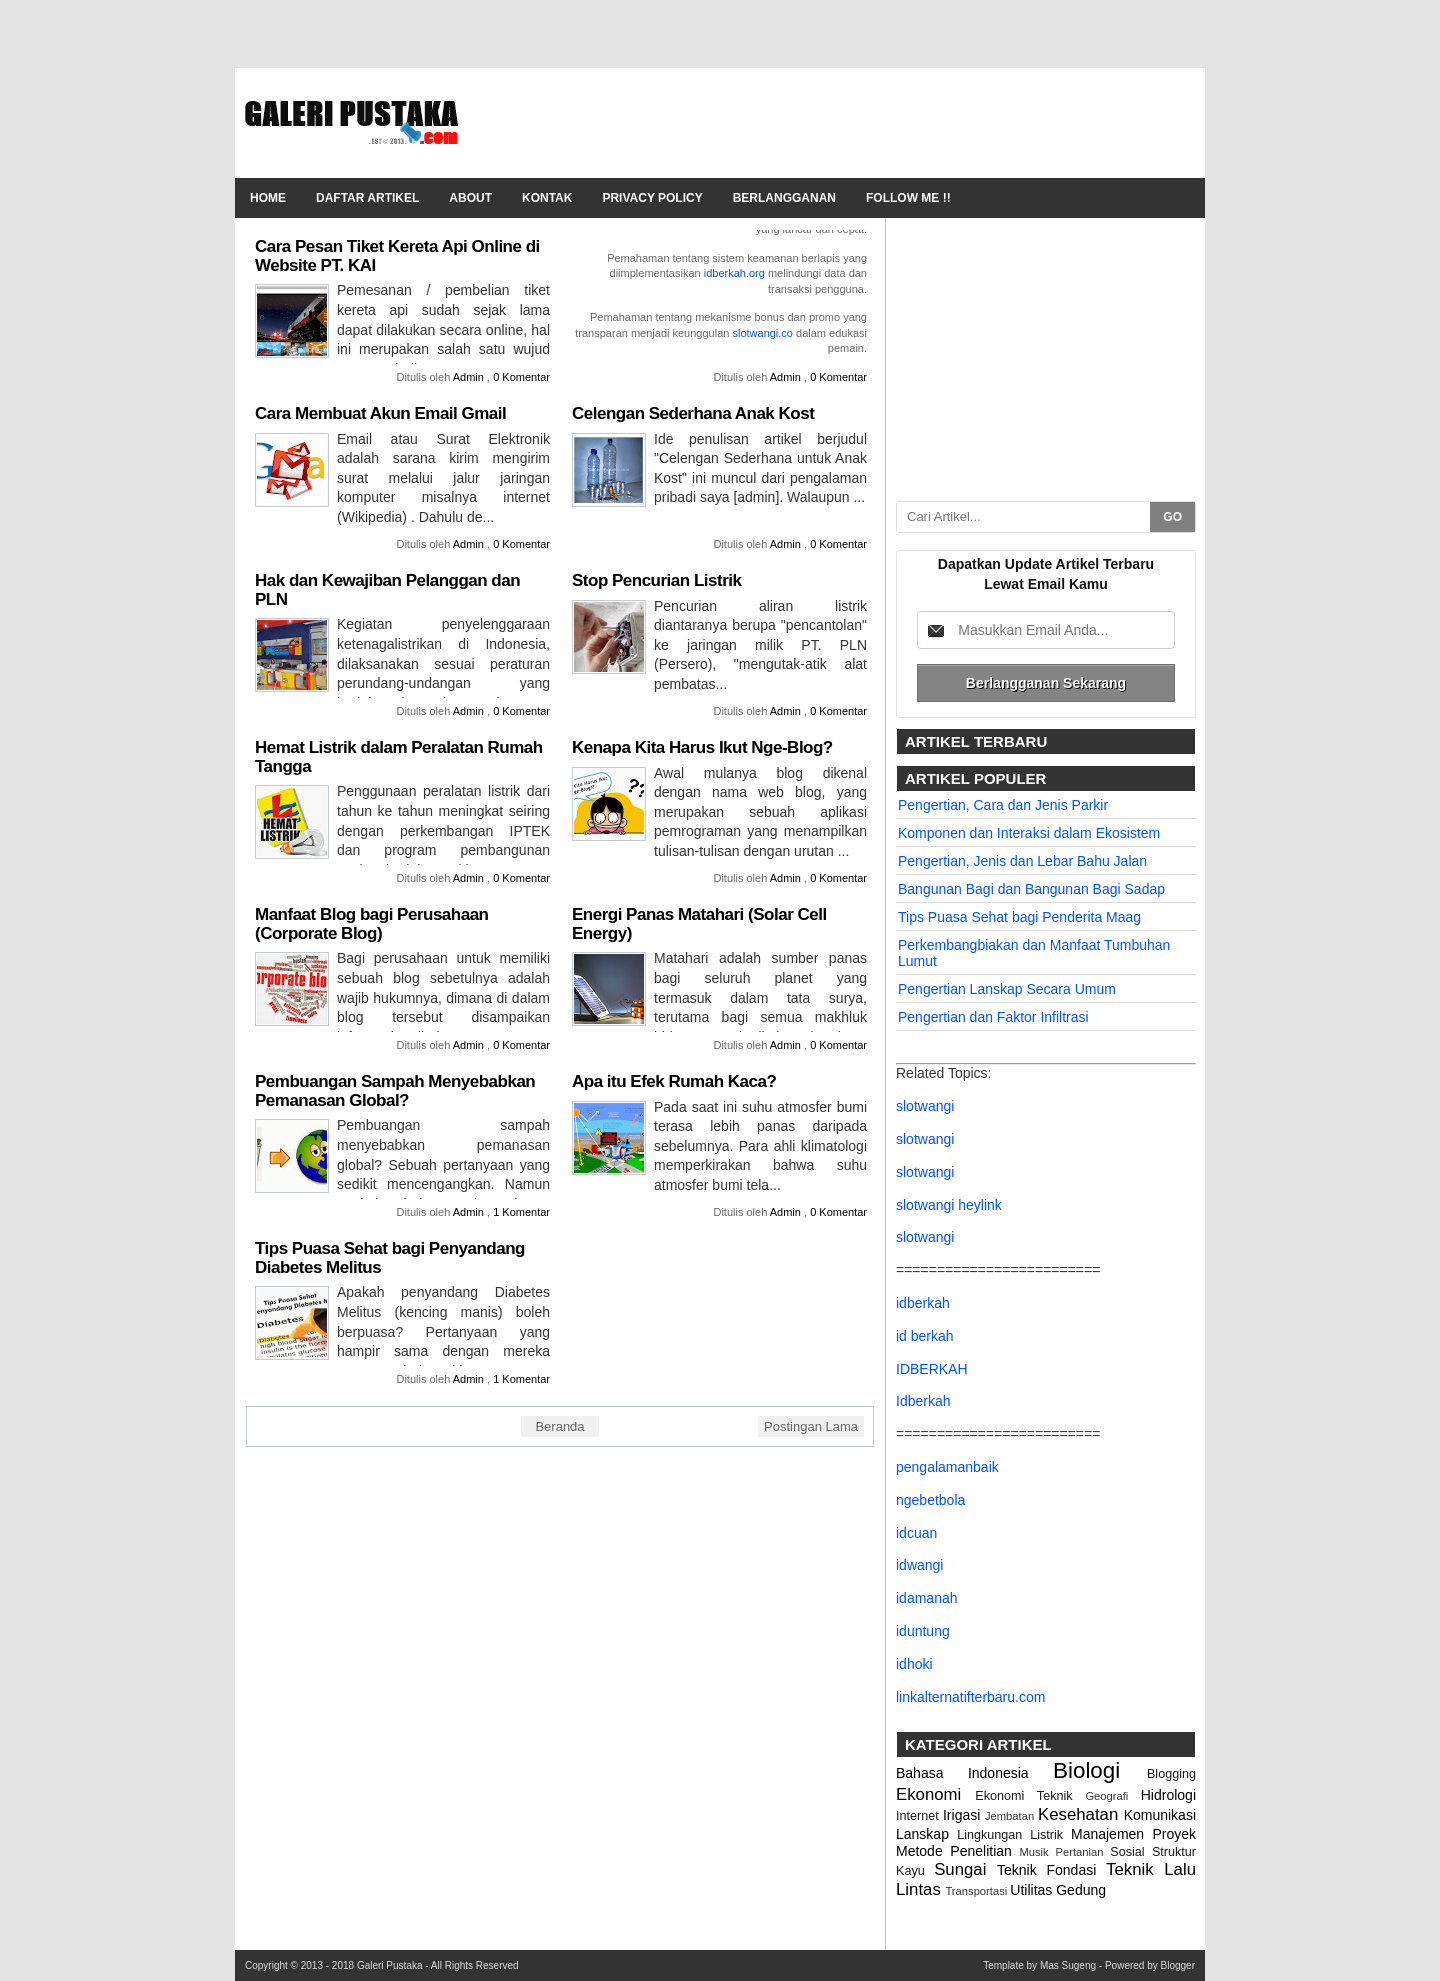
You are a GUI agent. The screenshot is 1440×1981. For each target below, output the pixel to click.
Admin (470, 377)
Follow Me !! (908, 198)
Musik (1037, 1852)
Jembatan (1011, 1816)
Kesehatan (1081, 1814)
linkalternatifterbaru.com (970, 1697)
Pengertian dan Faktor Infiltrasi (993, 1017)
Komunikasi (1160, 1815)
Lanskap (926, 1834)
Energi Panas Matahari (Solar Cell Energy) (699, 924)
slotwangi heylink (949, 1205)
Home (268, 198)
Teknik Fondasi (1051, 1870)
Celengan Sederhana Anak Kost (693, 413)
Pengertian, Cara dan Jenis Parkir (1003, 805)
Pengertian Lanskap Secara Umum (1007, 989)
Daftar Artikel (367, 198)
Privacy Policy (652, 198)
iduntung (923, 1631)
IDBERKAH (932, 1369)
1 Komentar (521, 1212)
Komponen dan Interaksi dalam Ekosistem (1029, 833)
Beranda (559, 1426)
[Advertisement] (831, 123)
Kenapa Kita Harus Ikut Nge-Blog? (702, 747)
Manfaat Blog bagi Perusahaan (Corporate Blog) (372, 924)
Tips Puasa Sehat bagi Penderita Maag (1019, 917)
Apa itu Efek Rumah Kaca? (674, 1081)
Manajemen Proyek (1133, 1834)
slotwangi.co (762, 333)
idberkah (923, 1303)
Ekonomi (935, 1794)
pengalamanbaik (947, 1467)
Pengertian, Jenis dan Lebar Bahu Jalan (1022, 861)
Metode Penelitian (957, 1851)
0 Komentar (521, 377)
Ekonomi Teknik (1030, 1796)
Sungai (965, 1869)
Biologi (1100, 1770)
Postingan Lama (811, 1426)
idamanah (927, 1598)
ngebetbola (930, 1500)
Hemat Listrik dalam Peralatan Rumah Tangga (399, 757)
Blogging (1171, 1774)
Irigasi (964, 1815)
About (470, 198)
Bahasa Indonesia (974, 1773)
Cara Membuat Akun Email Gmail (380, 413)
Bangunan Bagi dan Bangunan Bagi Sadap (1031, 889)
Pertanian (1083, 1852)
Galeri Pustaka (391, 1965)
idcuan (916, 1533)
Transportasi (977, 1891)
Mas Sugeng (1069, 1965)
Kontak (547, 198)
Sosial (1131, 1852)
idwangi (919, 1565)
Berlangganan (784, 198)
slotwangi (925, 1106)
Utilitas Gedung (1058, 1890)
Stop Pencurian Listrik (656, 580)
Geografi (1112, 1796)
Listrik (1050, 1835)
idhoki (914, 1664)
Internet (919, 1816)
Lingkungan (993, 1835)
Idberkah (923, 1401)
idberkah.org (734, 273)
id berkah (925, 1336)
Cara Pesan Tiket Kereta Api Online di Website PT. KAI (397, 256)
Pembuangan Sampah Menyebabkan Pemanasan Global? (395, 1091)
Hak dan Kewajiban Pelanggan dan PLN (387, 590)
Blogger (1178, 1965)
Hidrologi (1168, 1795)
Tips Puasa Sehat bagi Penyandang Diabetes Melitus (390, 1258)
